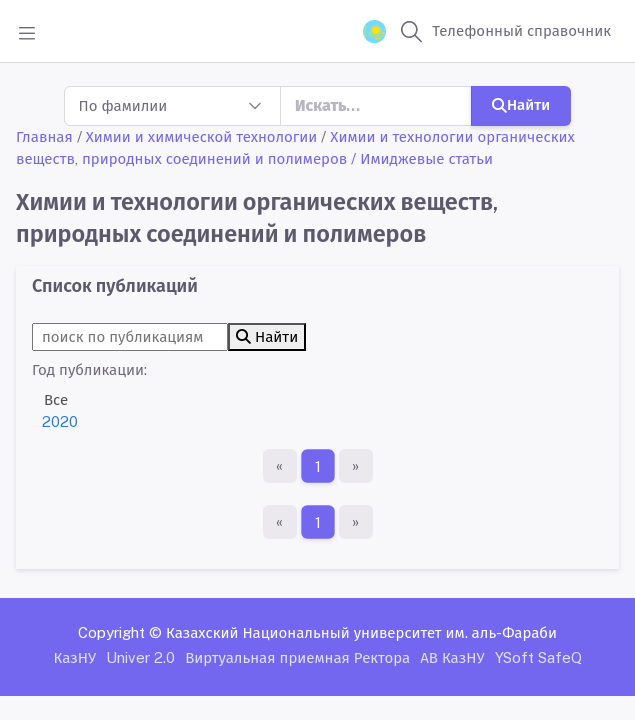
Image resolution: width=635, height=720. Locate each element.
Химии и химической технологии (202, 136)
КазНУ (74, 657)
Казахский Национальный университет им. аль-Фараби (361, 632)
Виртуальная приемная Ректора (297, 657)
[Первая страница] (280, 466)
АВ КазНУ (452, 657)
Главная (44, 136)
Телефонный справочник (521, 30)
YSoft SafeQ (538, 657)
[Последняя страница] (356, 466)
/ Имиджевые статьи (422, 158)
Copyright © (120, 632)
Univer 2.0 (140, 657)
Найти (521, 104)
